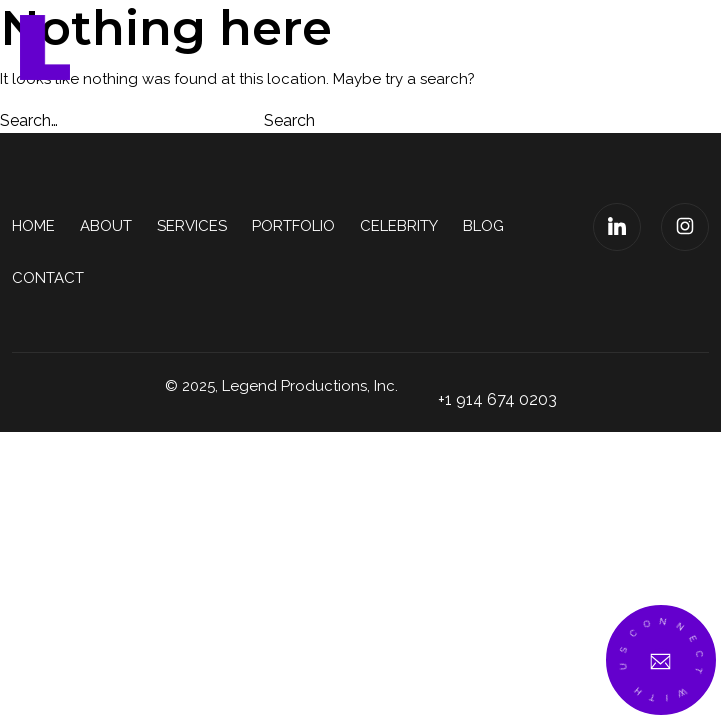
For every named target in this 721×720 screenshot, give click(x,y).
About (106, 226)
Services (192, 226)
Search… (29, 120)
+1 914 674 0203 (497, 399)
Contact (48, 278)
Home (33, 226)
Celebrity (399, 226)
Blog (483, 226)
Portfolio (293, 226)
